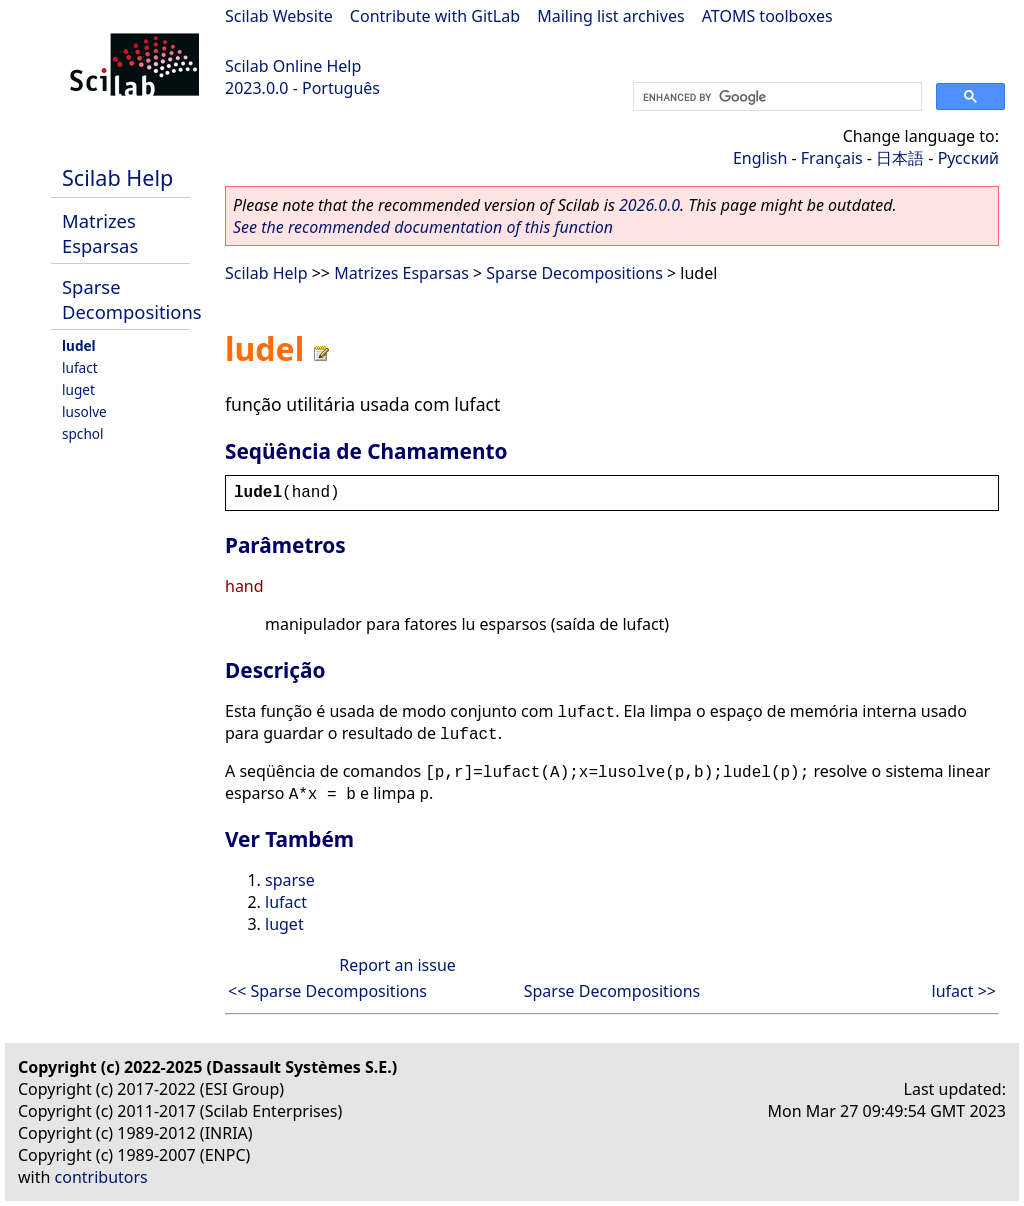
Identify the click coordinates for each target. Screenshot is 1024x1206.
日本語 (900, 158)
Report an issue (397, 965)
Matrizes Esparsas (100, 233)
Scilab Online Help (293, 66)
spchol (83, 433)
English (760, 158)
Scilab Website (279, 16)
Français (832, 158)
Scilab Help (117, 177)
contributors (101, 1177)
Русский (968, 158)
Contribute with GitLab (435, 16)
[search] (775, 97)
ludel (79, 345)
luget (78, 389)
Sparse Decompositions (132, 299)
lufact (80, 367)
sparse (290, 880)
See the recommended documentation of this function (423, 227)
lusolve (84, 411)
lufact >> (964, 991)
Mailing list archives (610, 16)
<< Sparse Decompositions (327, 991)
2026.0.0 (649, 205)
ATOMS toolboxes (767, 16)
